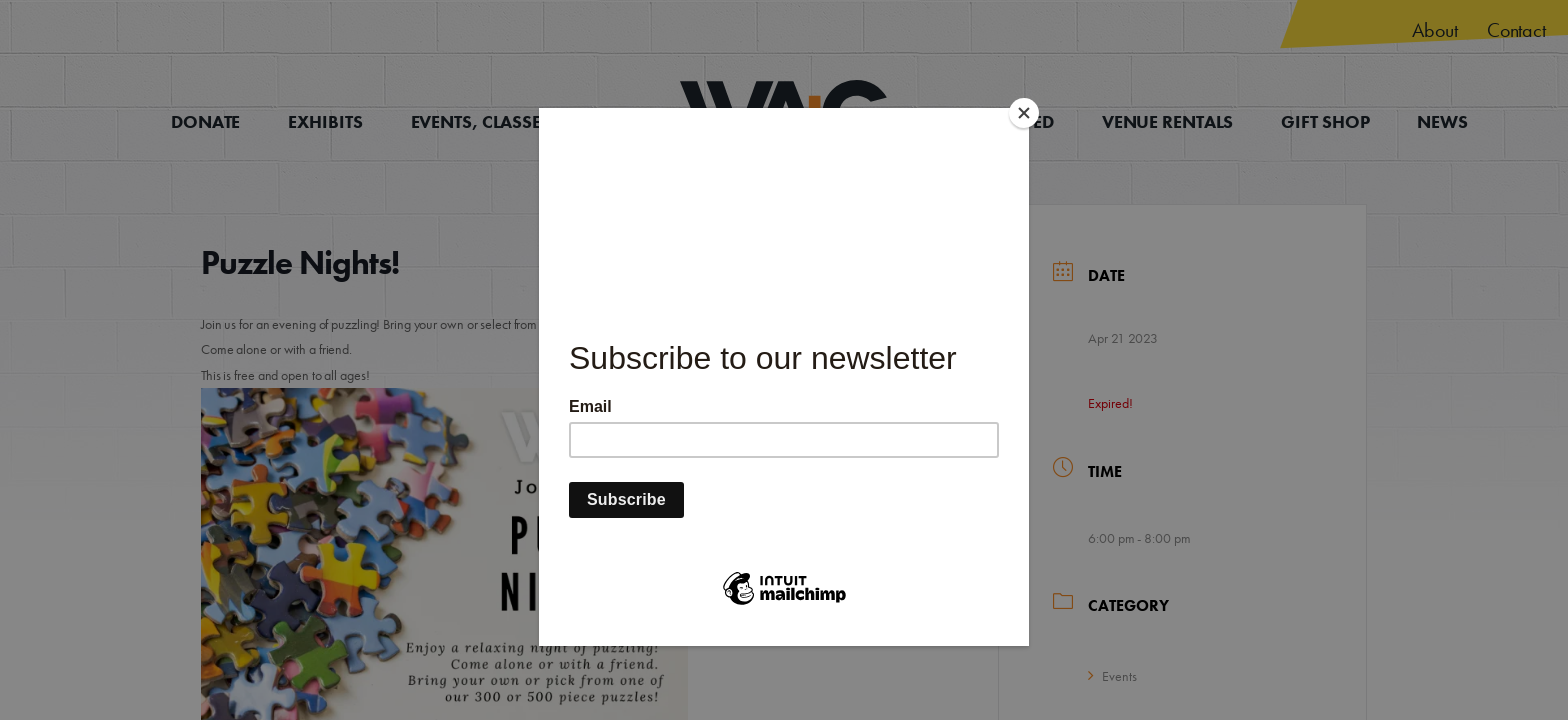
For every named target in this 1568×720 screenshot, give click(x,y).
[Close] (1024, 113)
